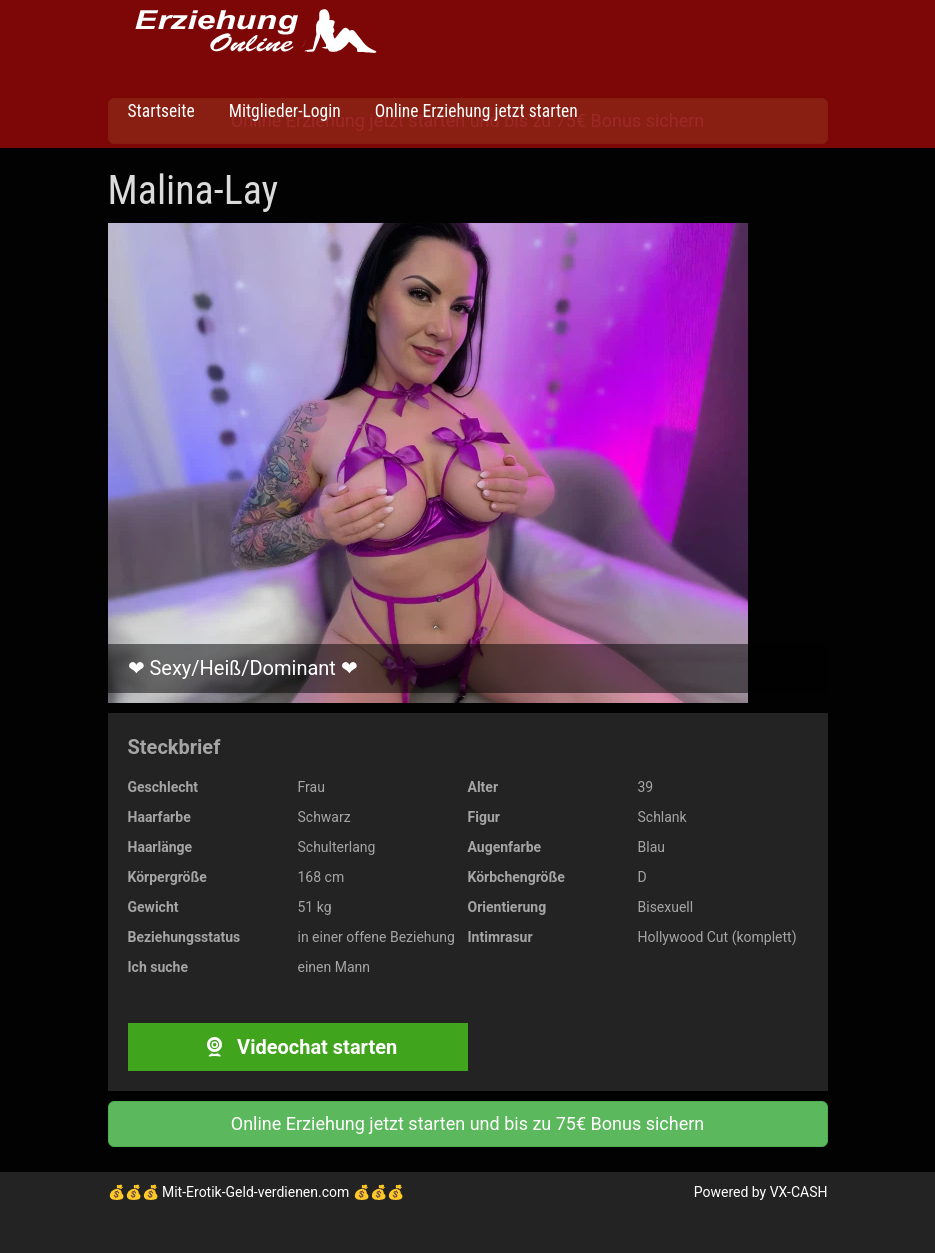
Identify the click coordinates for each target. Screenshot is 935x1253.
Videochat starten (297, 1047)
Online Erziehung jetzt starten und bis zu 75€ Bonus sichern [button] (467, 1123)
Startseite (161, 111)
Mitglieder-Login (283, 111)
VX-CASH (799, 1192)
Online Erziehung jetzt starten (474, 111)
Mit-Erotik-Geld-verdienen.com (255, 1192)
